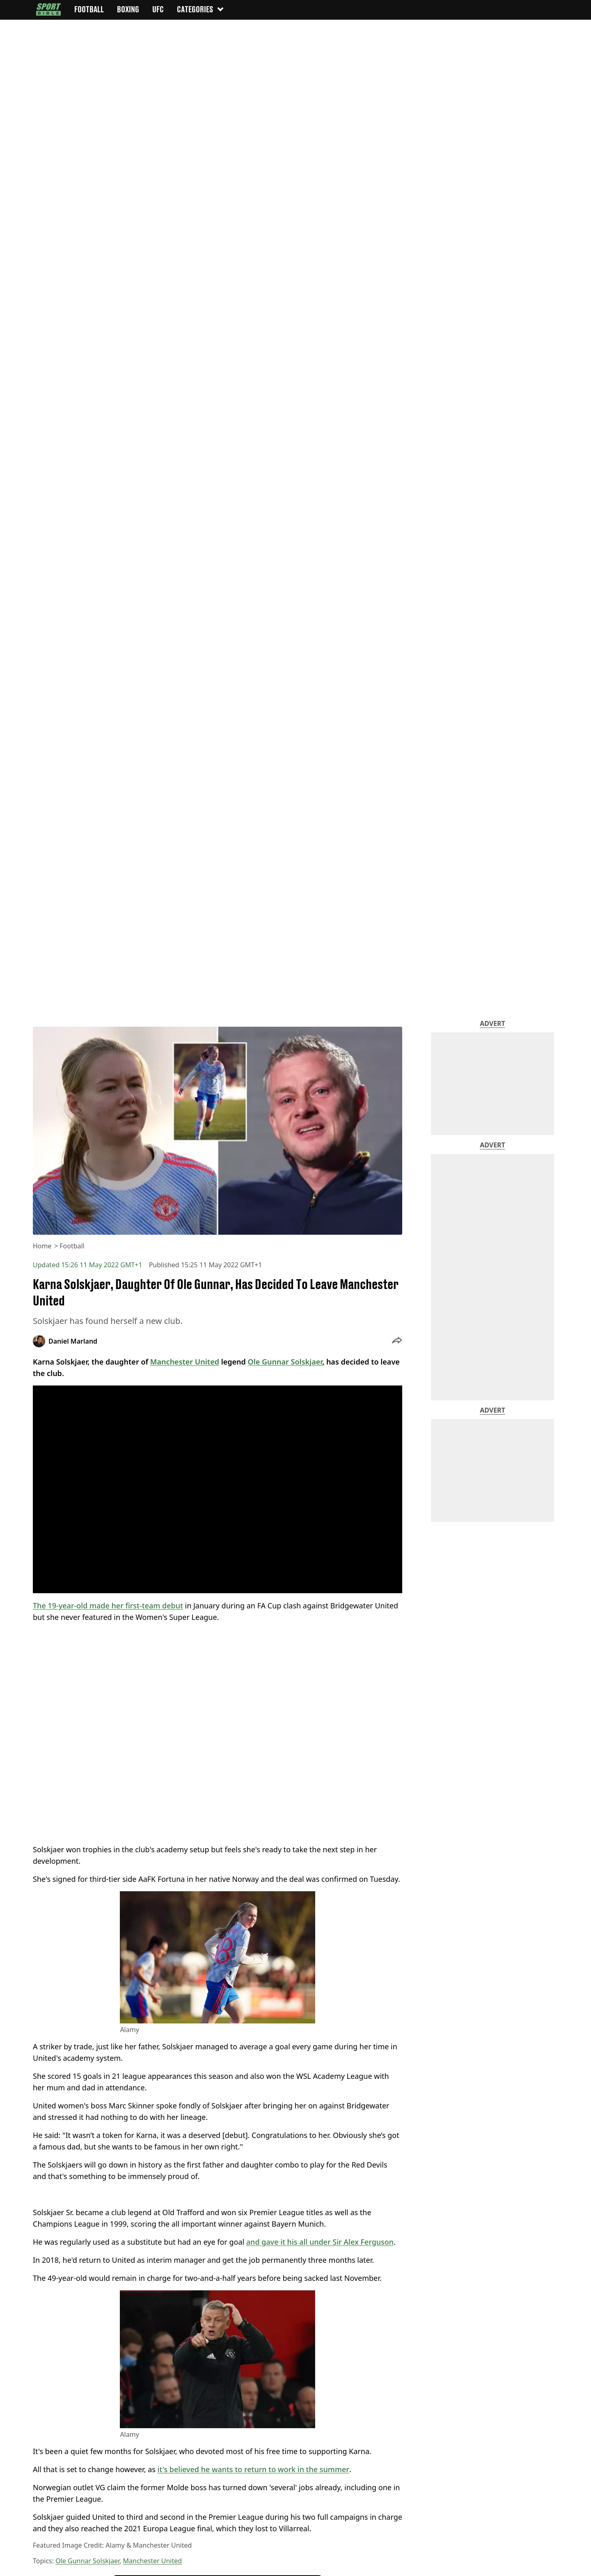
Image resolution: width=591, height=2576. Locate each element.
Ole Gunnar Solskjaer (87, 2560)
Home (42, 1245)
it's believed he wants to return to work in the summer (253, 2469)
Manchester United (152, 2560)
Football (72, 1245)
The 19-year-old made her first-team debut (108, 1605)
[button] (397, 1341)
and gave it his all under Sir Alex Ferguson (320, 2242)
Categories (200, 9)
